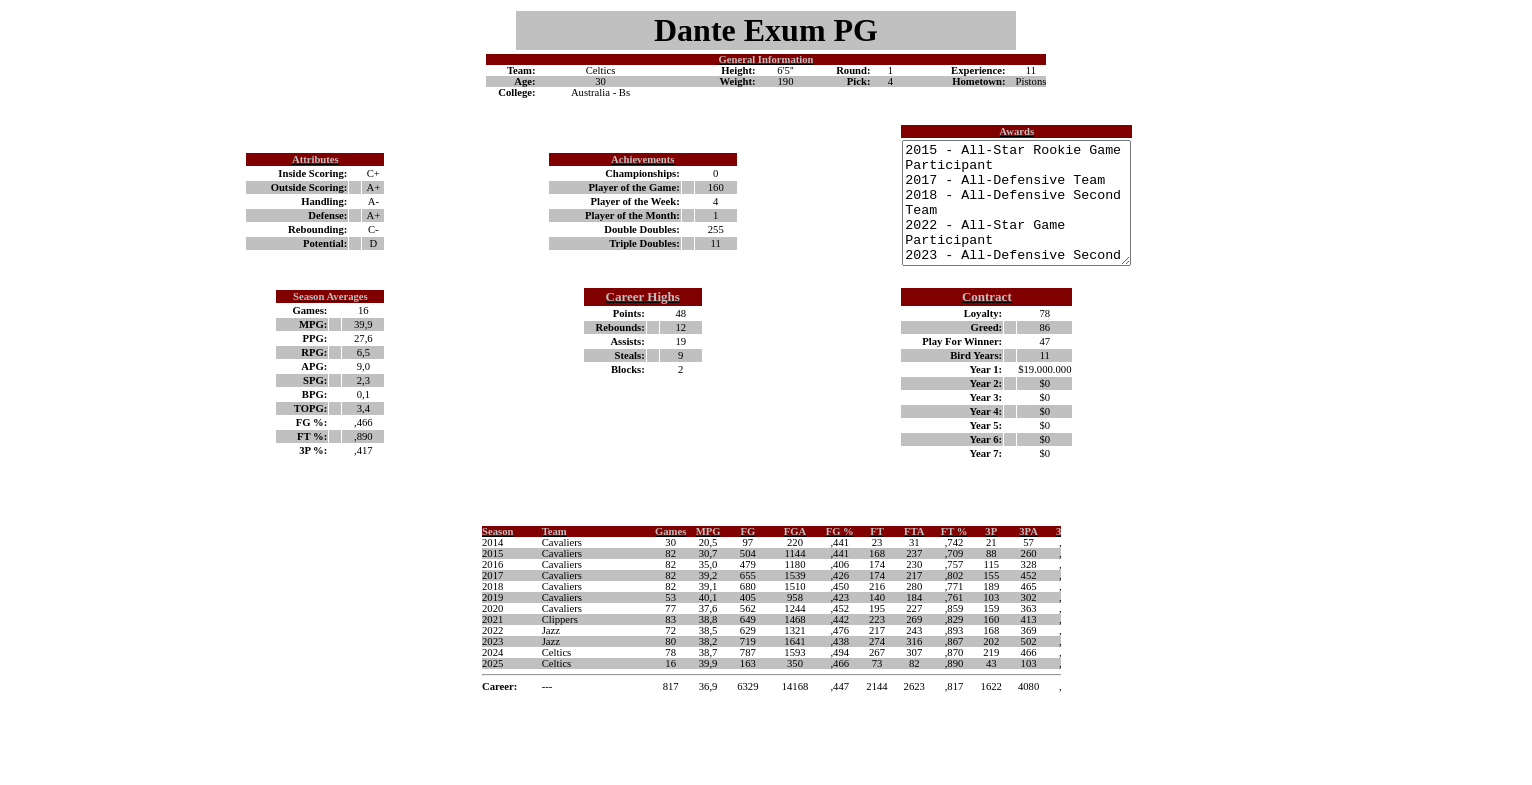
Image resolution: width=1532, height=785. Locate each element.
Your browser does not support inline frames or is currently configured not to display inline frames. (766, 648)
